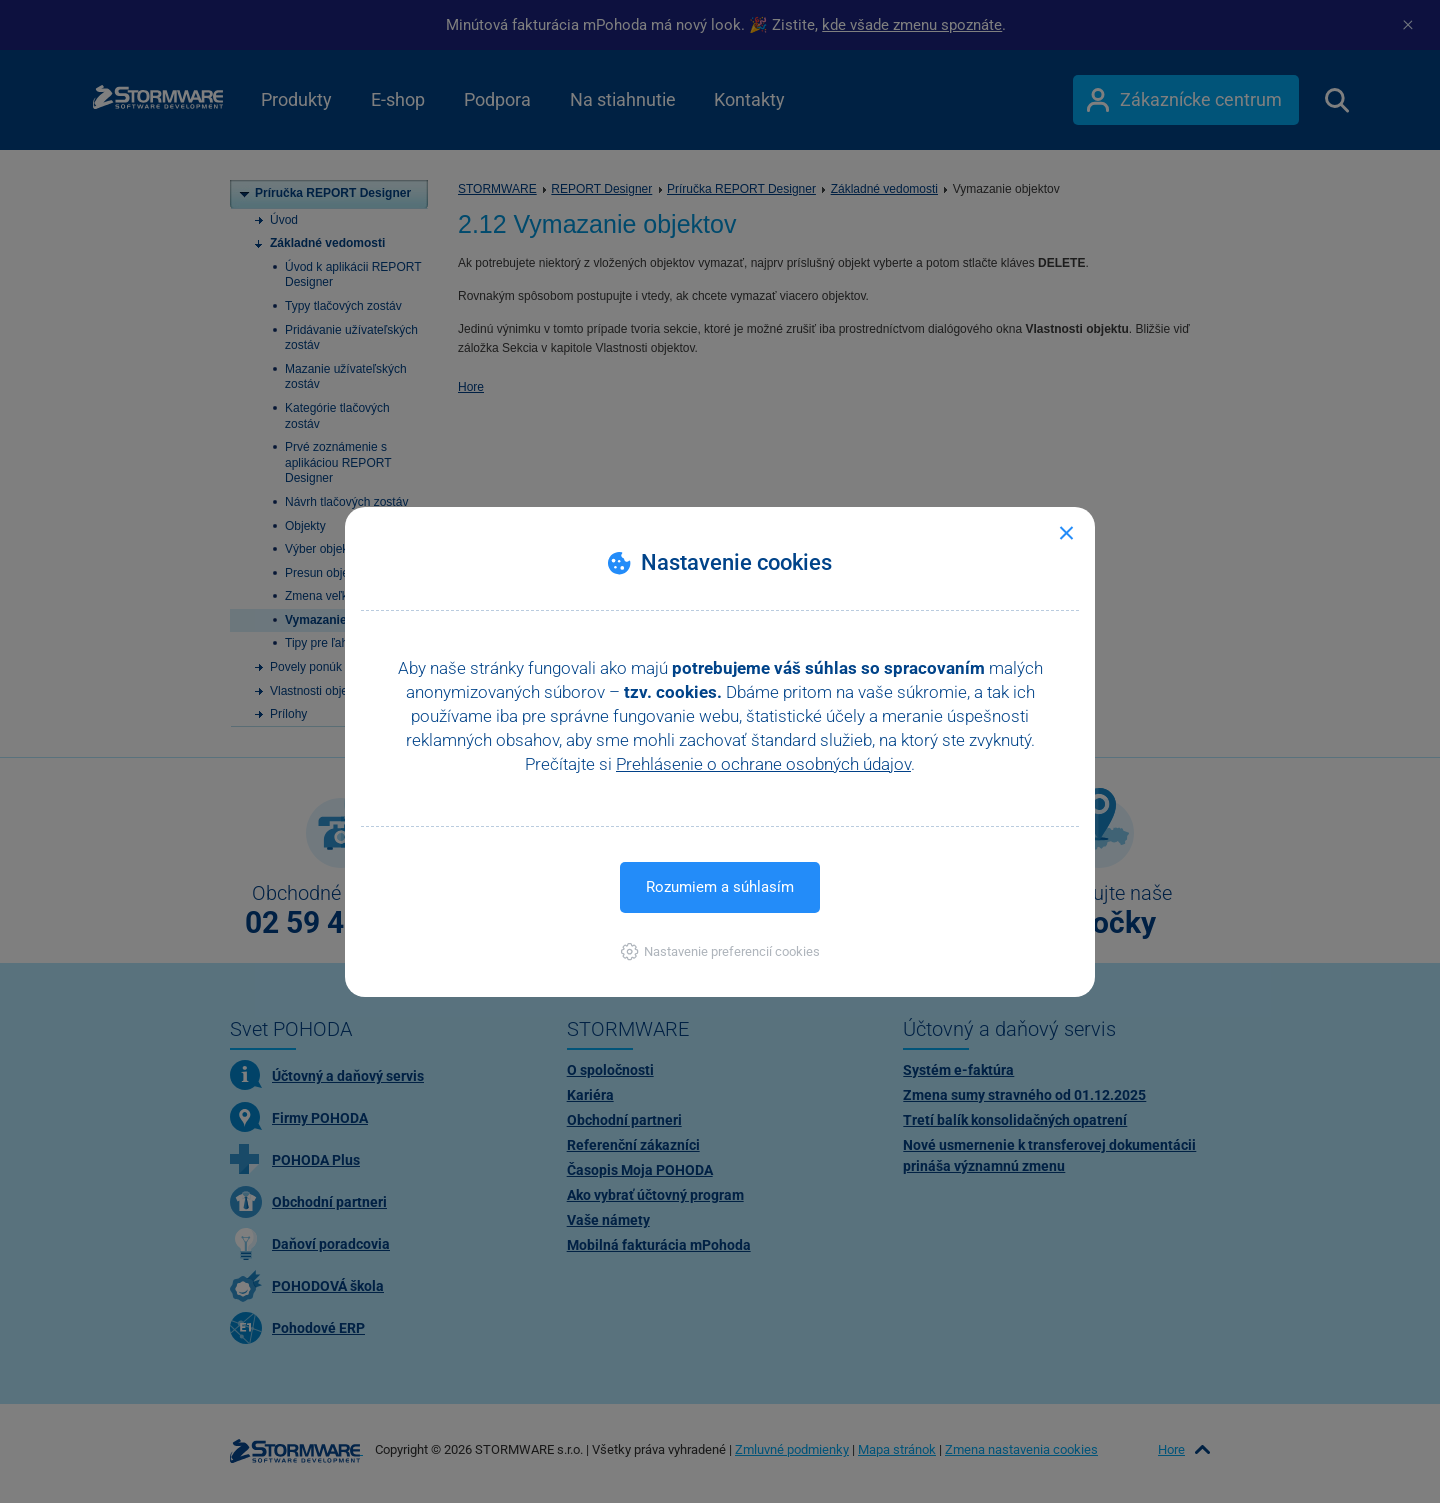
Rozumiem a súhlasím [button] (720, 887)
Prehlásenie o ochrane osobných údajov (763, 764)
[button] (720, 951)
